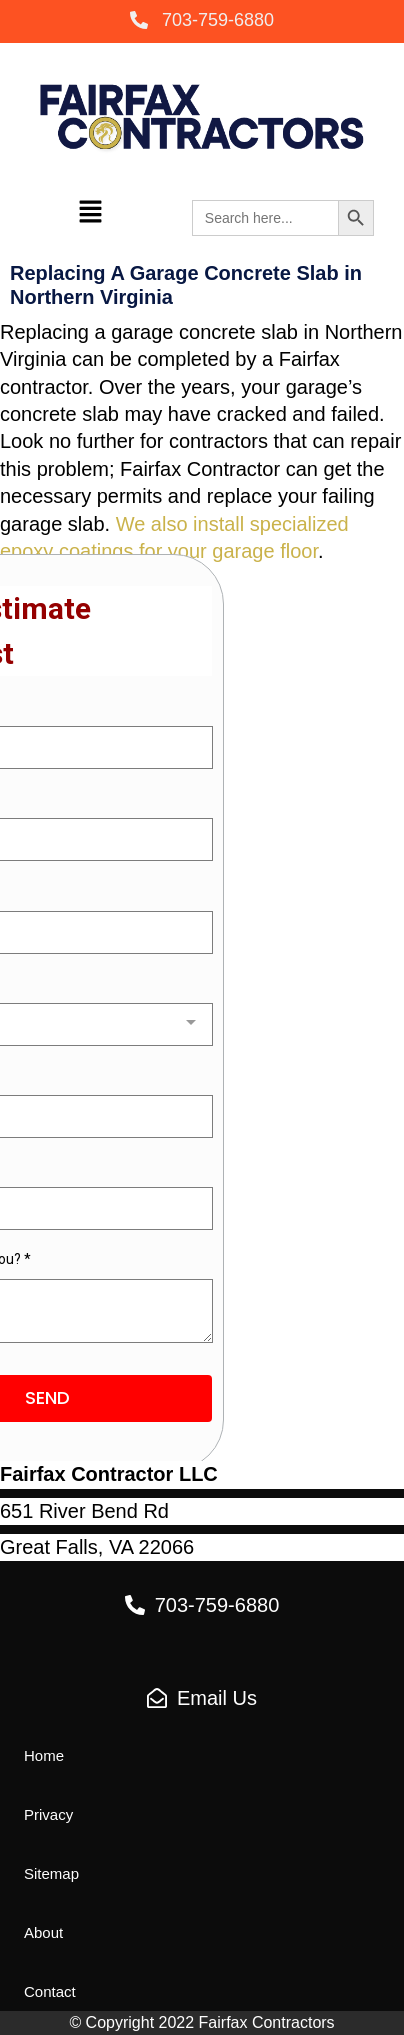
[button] (202, 21)
